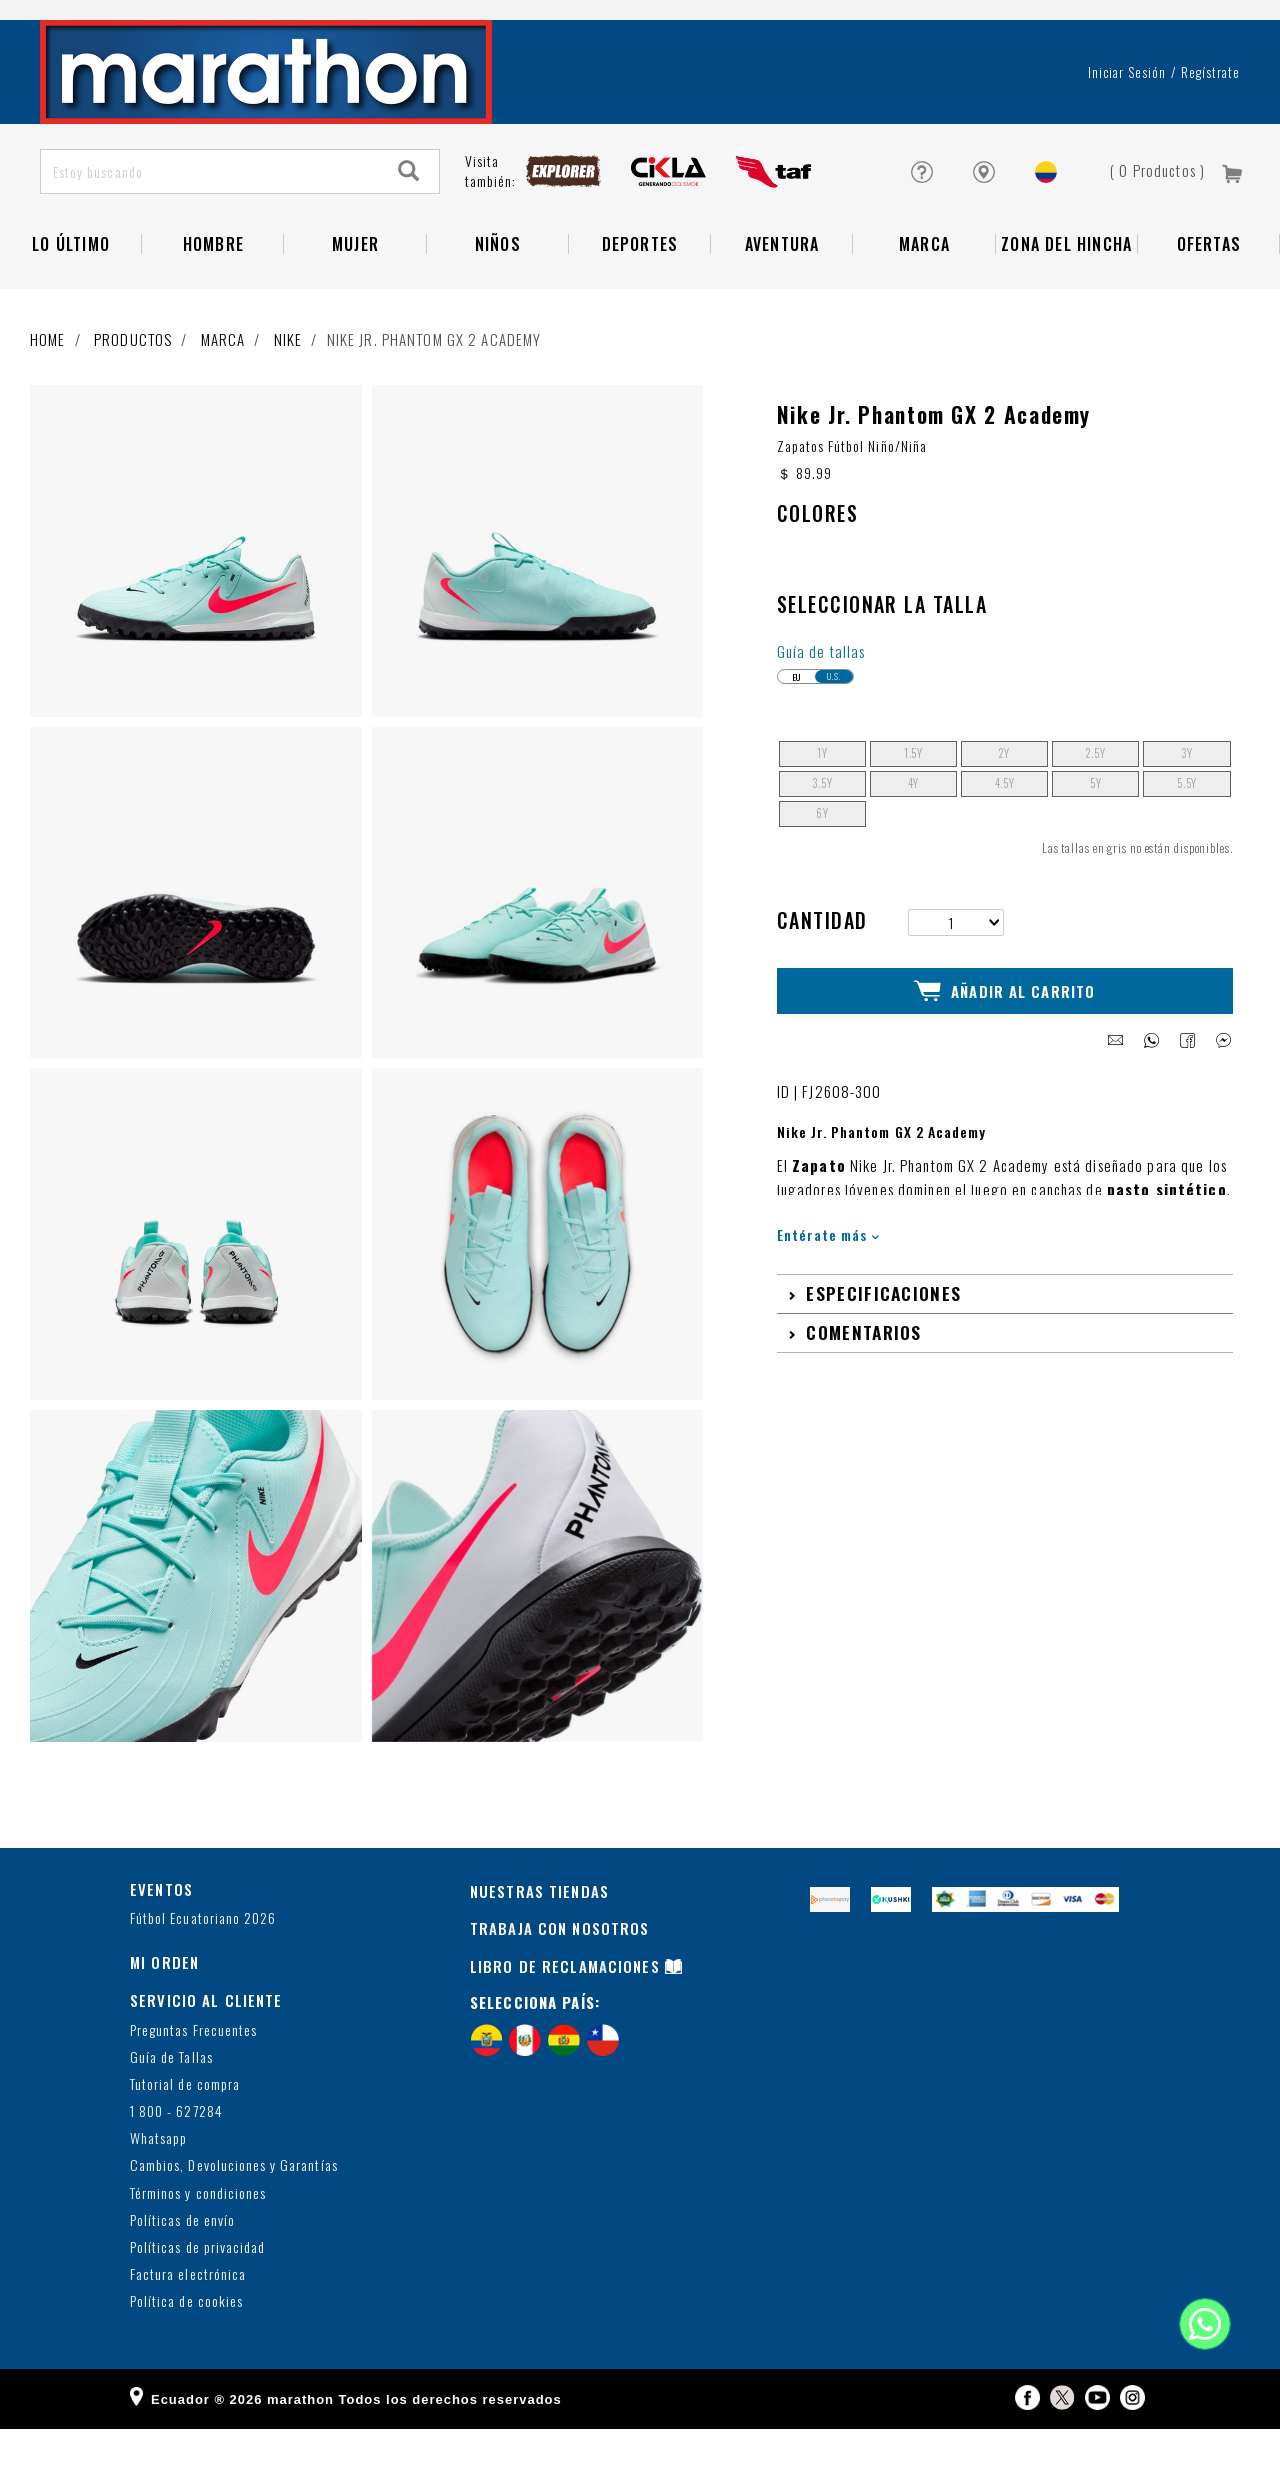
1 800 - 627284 (176, 2168)
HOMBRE (213, 301)
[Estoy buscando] (210, 228)
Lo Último (71, 301)
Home (48, 396)
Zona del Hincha (1066, 301)
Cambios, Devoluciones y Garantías (234, 2222)
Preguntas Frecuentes (193, 2086)
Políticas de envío (182, 2277)
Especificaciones (883, 1346)
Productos (133, 396)
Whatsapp (158, 2195)
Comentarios (863, 1385)
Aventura (782, 301)
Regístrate (1210, 129)
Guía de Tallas (171, 2114)
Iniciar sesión (1127, 129)
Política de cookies (186, 2358)
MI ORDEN (164, 2019)
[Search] (409, 228)
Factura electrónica (188, 2331)
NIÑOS (498, 301)
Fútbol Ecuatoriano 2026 (203, 1975)
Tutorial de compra (185, 2141)
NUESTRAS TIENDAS (539, 1947)
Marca (924, 301)
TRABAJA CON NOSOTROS (560, 1985)
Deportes (640, 301)
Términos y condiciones (198, 2249)
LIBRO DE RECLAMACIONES (565, 2023)
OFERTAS (1209, 301)
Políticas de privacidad (197, 2304)
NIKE (288, 396)
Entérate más (828, 1286)
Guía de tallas (821, 708)
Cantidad (822, 976)
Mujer (355, 301)
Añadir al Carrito (1004, 1045)
